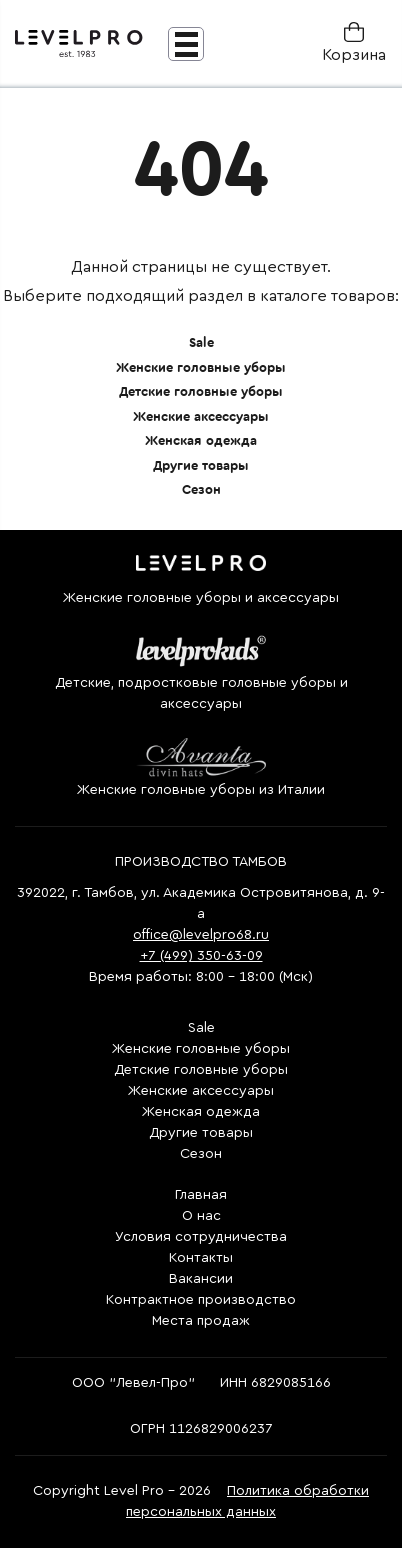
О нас (201, 1216)
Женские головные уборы (201, 367)
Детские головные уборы (201, 391)
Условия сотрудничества (201, 1237)
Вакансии (201, 1279)
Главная (201, 1195)
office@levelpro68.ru (201, 935)
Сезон (201, 489)
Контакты (201, 1258)
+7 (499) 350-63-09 (201, 956)
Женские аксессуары (201, 416)
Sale (201, 342)
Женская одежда (201, 440)
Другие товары (201, 465)
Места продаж (201, 1321)
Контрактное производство (201, 1300)
